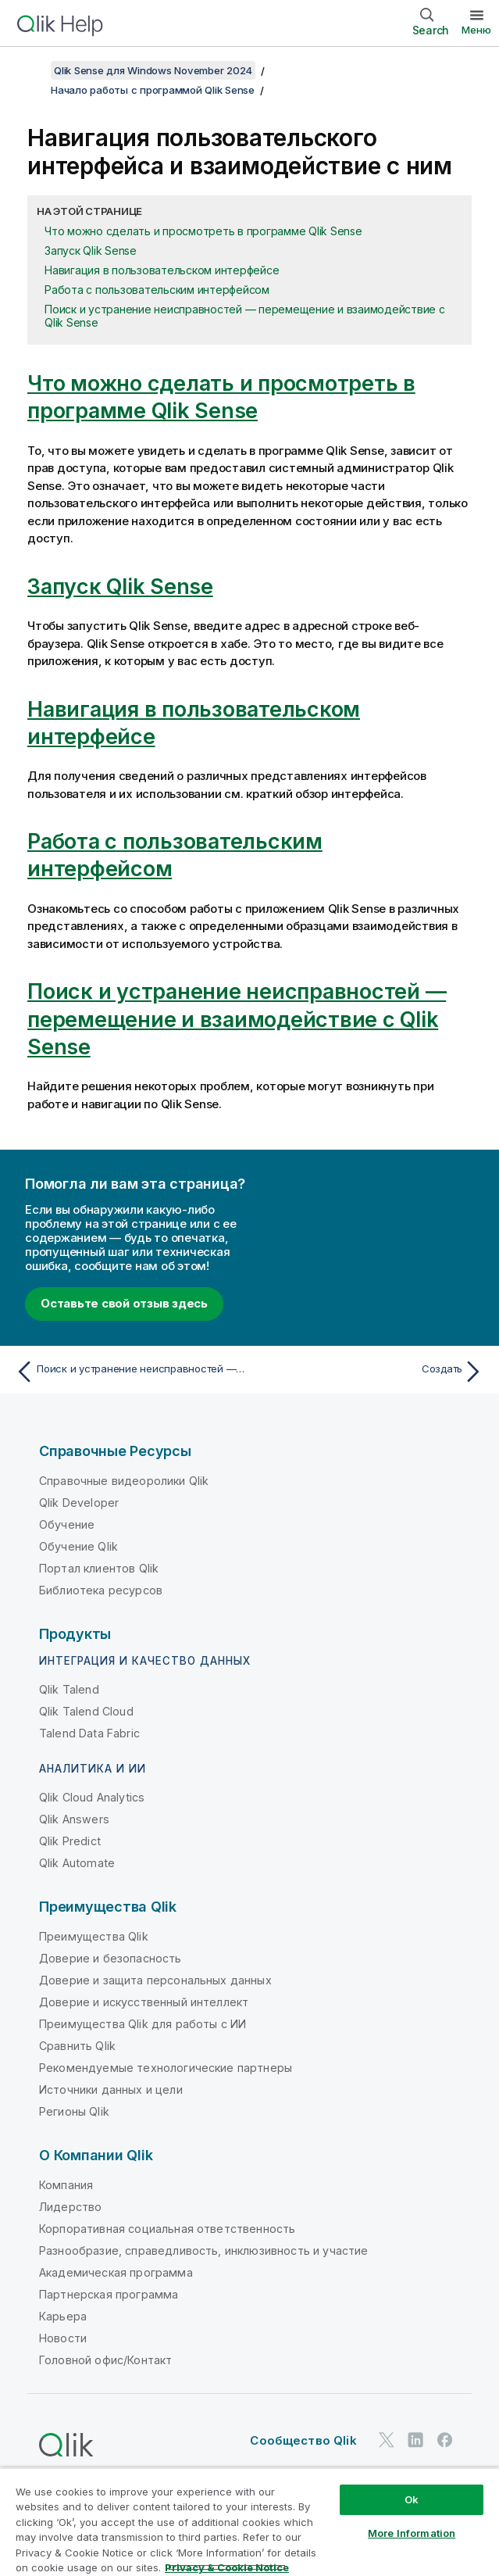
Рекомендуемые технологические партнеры (165, 2067)
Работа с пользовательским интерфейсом (157, 289)
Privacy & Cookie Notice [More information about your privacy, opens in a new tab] (227, 2567)
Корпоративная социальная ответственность (167, 2228)
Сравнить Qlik (77, 2045)
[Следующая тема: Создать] (371, 1371)
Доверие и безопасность (110, 1958)
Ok (412, 2499)
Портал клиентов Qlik (99, 1568)
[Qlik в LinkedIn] (415, 2440)
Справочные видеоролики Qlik (124, 1480)
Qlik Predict (70, 1841)
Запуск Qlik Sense (91, 250)
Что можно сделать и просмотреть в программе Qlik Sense (203, 231)
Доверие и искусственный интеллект (143, 2002)
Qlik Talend (69, 1689)
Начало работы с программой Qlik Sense (153, 90)
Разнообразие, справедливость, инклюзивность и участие (203, 2250)
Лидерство (70, 2206)
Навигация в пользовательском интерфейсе (162, 270)
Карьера (63, 2316)
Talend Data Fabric (89, 1733)
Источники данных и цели (111, 2089)
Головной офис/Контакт (105, 2360)
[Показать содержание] (31, 70)
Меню (476, 29)
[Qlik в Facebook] (445, 2440)
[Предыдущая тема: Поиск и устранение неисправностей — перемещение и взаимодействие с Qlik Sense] (128, 1371)
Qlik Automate (77, 1862)
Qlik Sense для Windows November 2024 (153, 70)
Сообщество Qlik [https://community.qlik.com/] (303, 2440)
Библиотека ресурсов (100, 1590)
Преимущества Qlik (93, 1936)
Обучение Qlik (78, 1546)
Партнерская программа (108, 2294)
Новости (63, 2338)
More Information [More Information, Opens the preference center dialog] (411, 2533)
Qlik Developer (79, 1502)
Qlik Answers (74, 1819)
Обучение (66, 1524)
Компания (66, 2184)
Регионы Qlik (74, 2111)
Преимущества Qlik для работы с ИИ (142, 2023)
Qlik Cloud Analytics (91, 1797)
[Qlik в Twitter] (386, 2440)
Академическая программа (116, 2272)
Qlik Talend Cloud (86, 1711)
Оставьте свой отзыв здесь (124, 1303)
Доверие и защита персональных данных (155, 1980)
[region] (249, 2521)
